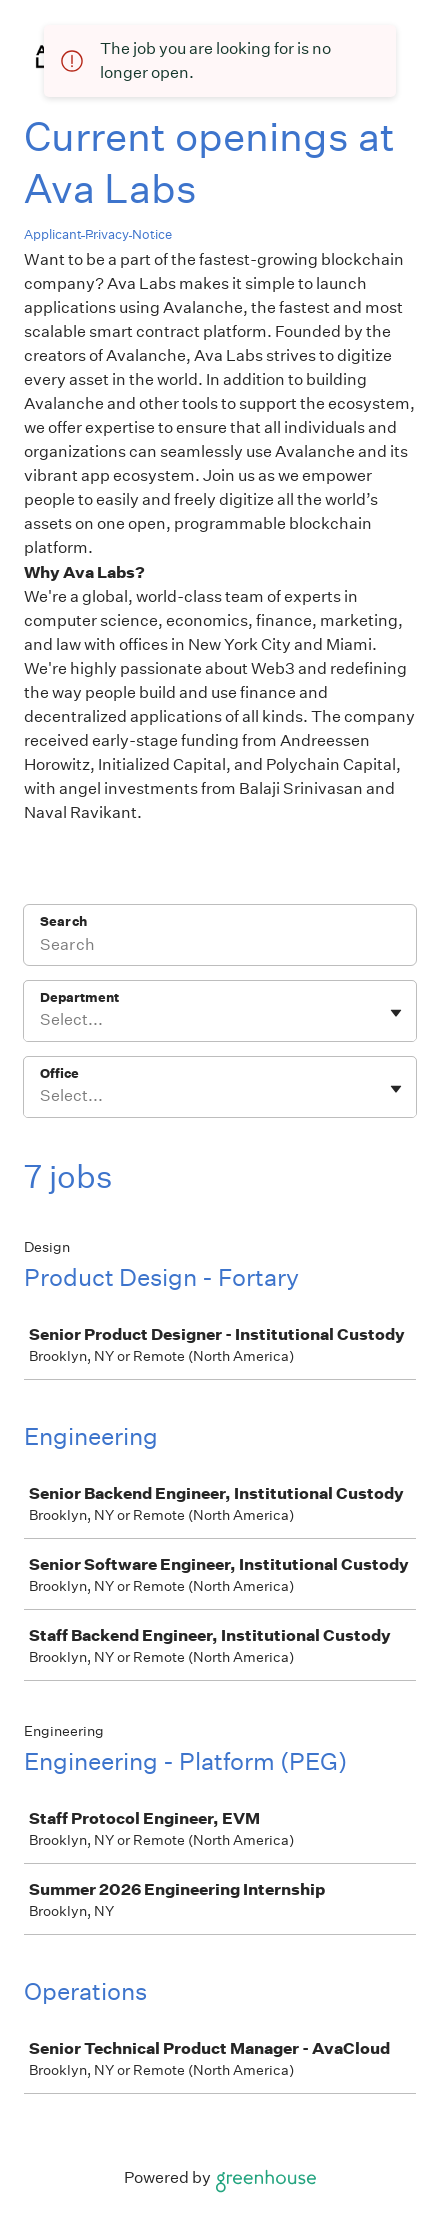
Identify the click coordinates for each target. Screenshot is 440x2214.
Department (79, 997)
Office (59, 1073)
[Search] (220, 948)
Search (63, 921)
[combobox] (41, 1020)
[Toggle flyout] (396, 1013)
